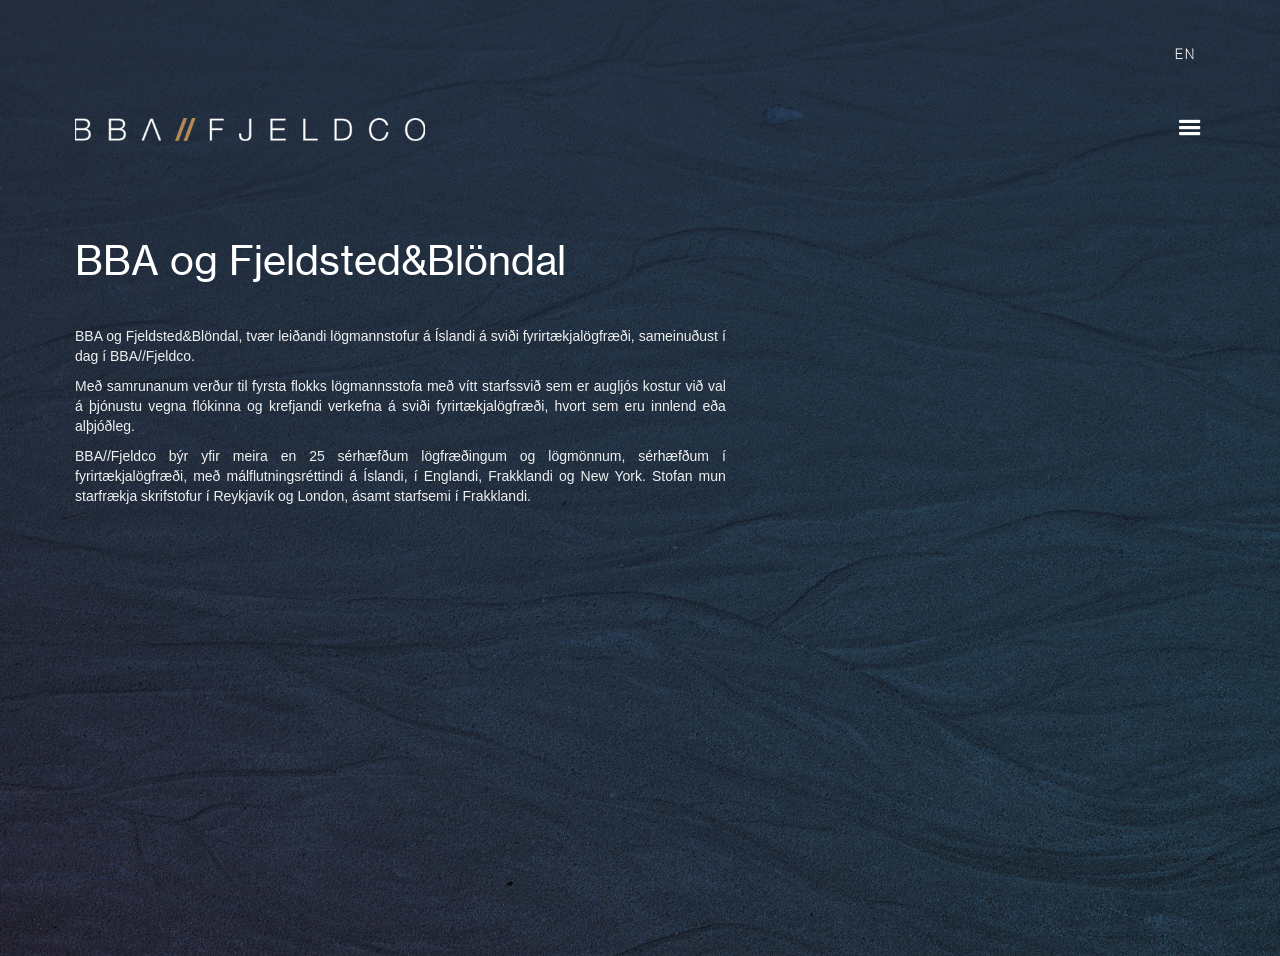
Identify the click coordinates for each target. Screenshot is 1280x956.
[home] (240, 120)
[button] (1190, 128)
